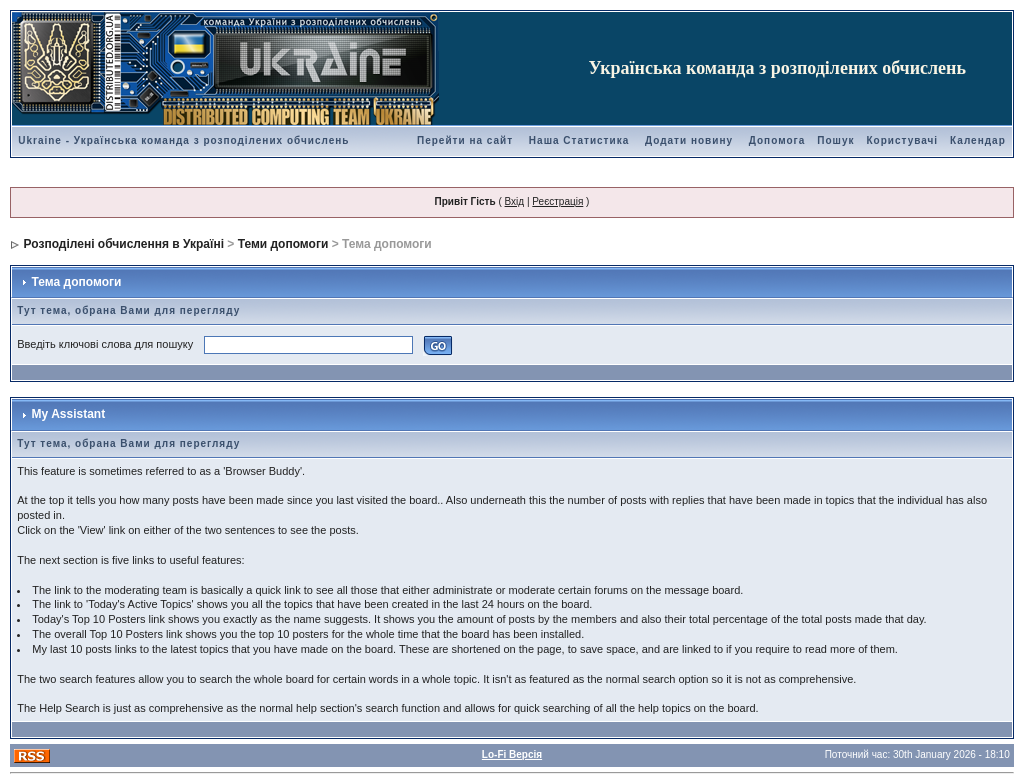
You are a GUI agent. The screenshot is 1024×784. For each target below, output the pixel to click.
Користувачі (902, 140)
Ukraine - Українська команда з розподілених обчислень (183, 140)
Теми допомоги (283, 244)
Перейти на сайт (465, 140)
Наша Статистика (579, 140)
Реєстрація (557, 201)
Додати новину (689, 140)
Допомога (777, 140)
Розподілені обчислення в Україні (124, 244)
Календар (978, 140)
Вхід (515, 201)
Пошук (835, 140)
